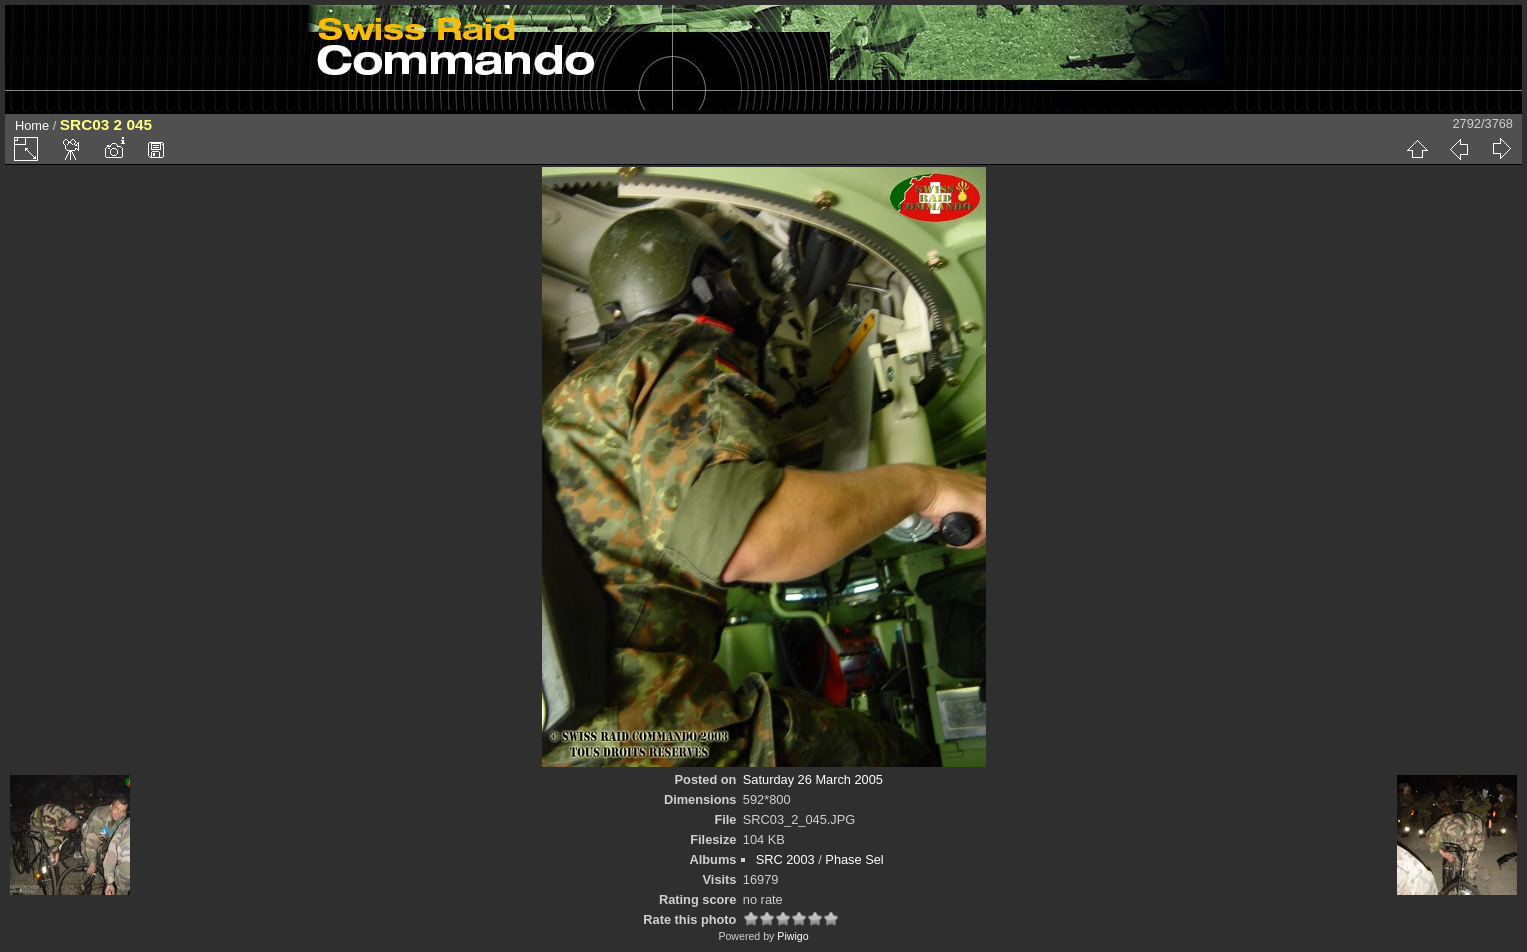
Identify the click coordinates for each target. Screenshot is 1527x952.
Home (32, 125)
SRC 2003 (785, 859)
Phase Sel (854, 859)
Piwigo (792, 936)
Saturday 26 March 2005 (813, 779)
